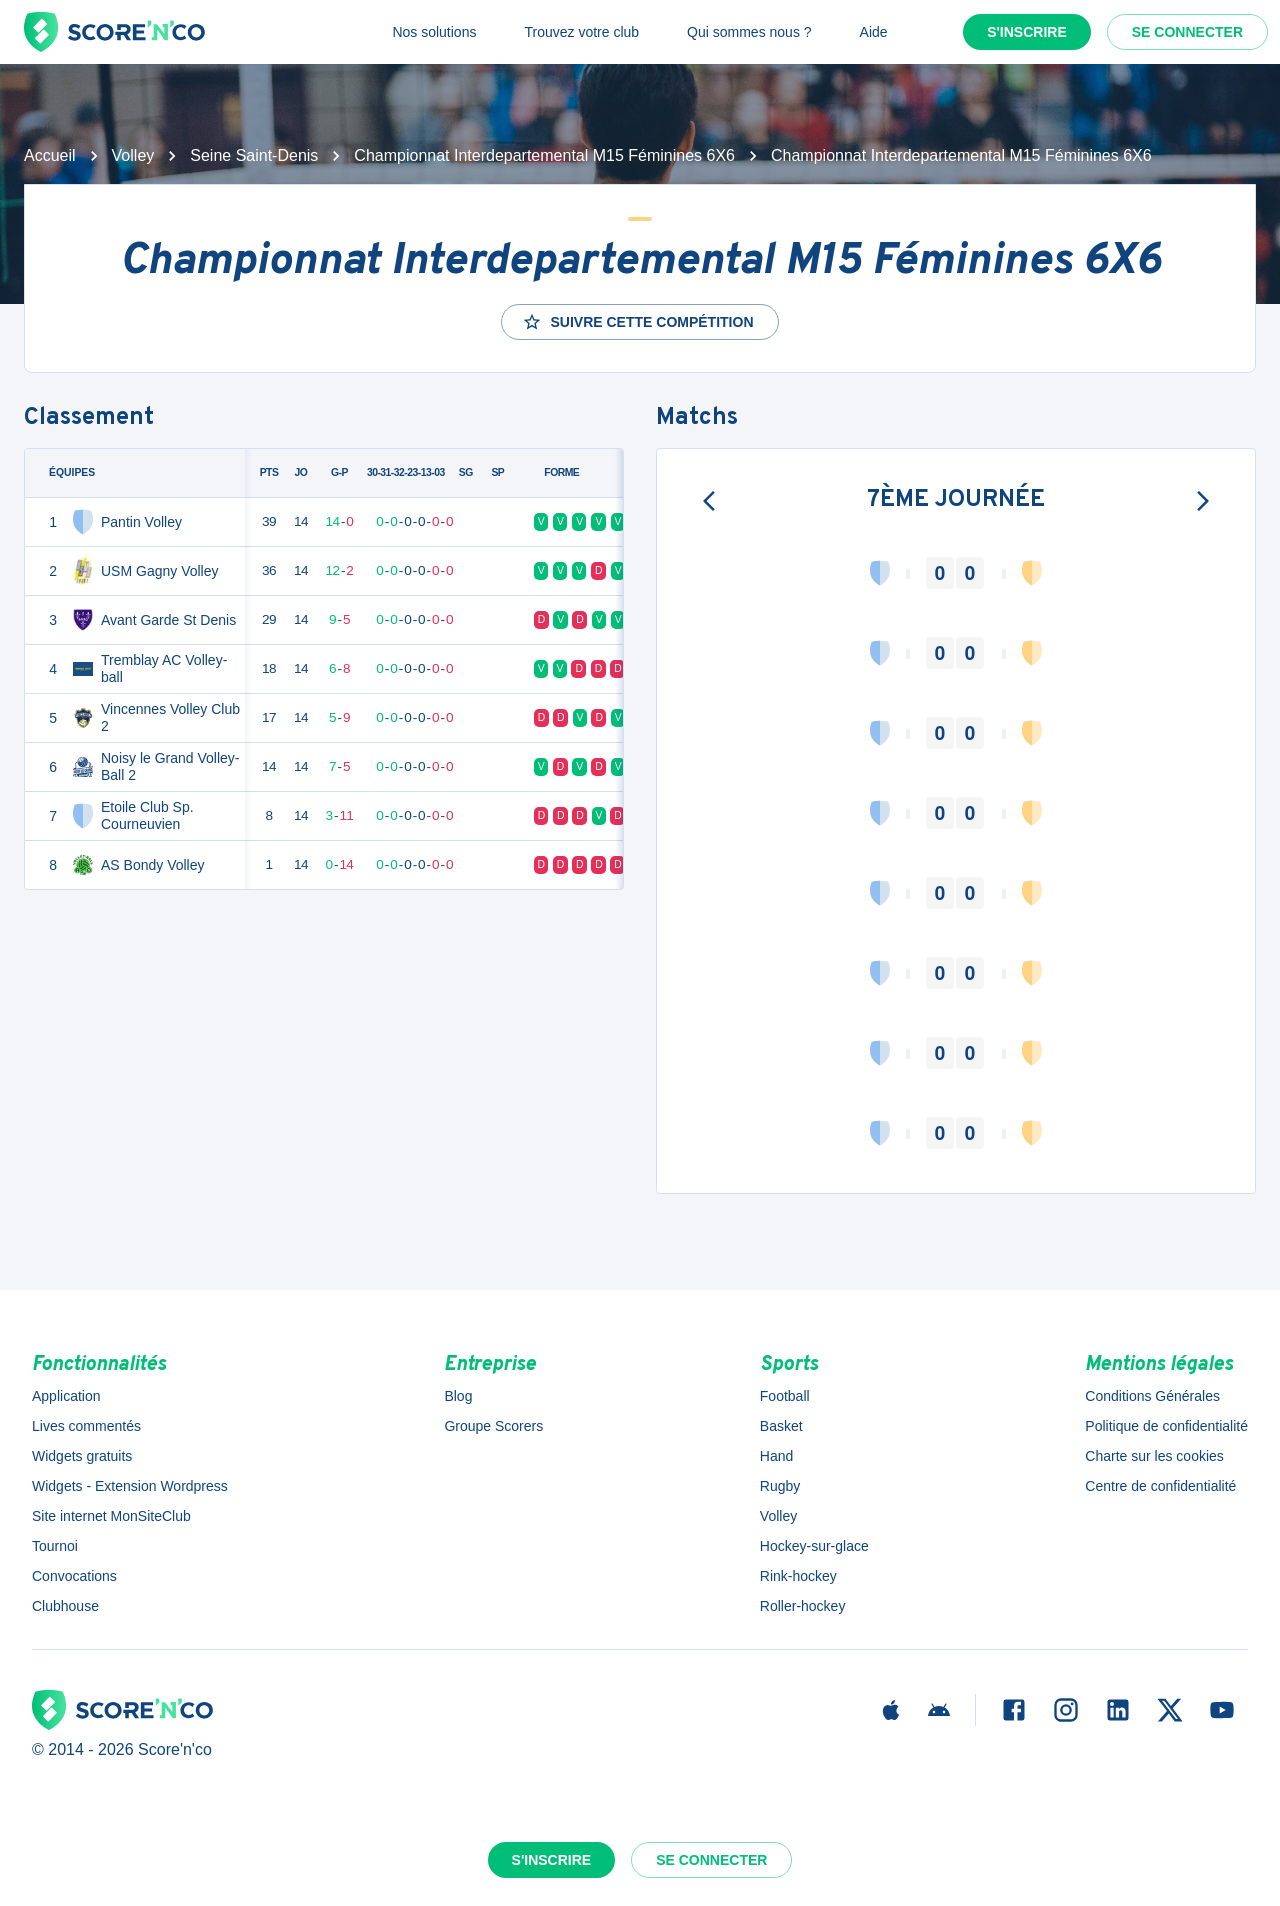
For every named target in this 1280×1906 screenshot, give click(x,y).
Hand (776, 1456)
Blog (458, 1396)
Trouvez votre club (581, 32)
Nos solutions (434, 32)
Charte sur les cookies (1154, 1456)
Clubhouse (65, 1606)
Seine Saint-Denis (254, 155)
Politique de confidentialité (1166, 1426)
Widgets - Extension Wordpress (130, 1486)
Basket (781, 1426)
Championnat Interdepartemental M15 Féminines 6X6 (544, 155)
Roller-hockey (803, 1606)
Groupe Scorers (493, 1426)
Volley (133, 155)
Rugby (780, 1486)
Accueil (50, 155)
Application (66, 1396)
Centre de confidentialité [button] (1160, 1486)
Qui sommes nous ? (749, 32)
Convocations (74, 1576)
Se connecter (1187, 32)
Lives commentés (86, 1426)
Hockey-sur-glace (814, 1546)
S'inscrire (1027, 32)
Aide (874, 32)
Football (785, 1396)
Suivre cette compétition (637, 322)
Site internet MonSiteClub (111, 1516)
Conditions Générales (1152, 1396)
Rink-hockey (798, 1576)
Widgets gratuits (82, 1456)
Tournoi (55, 1546)
